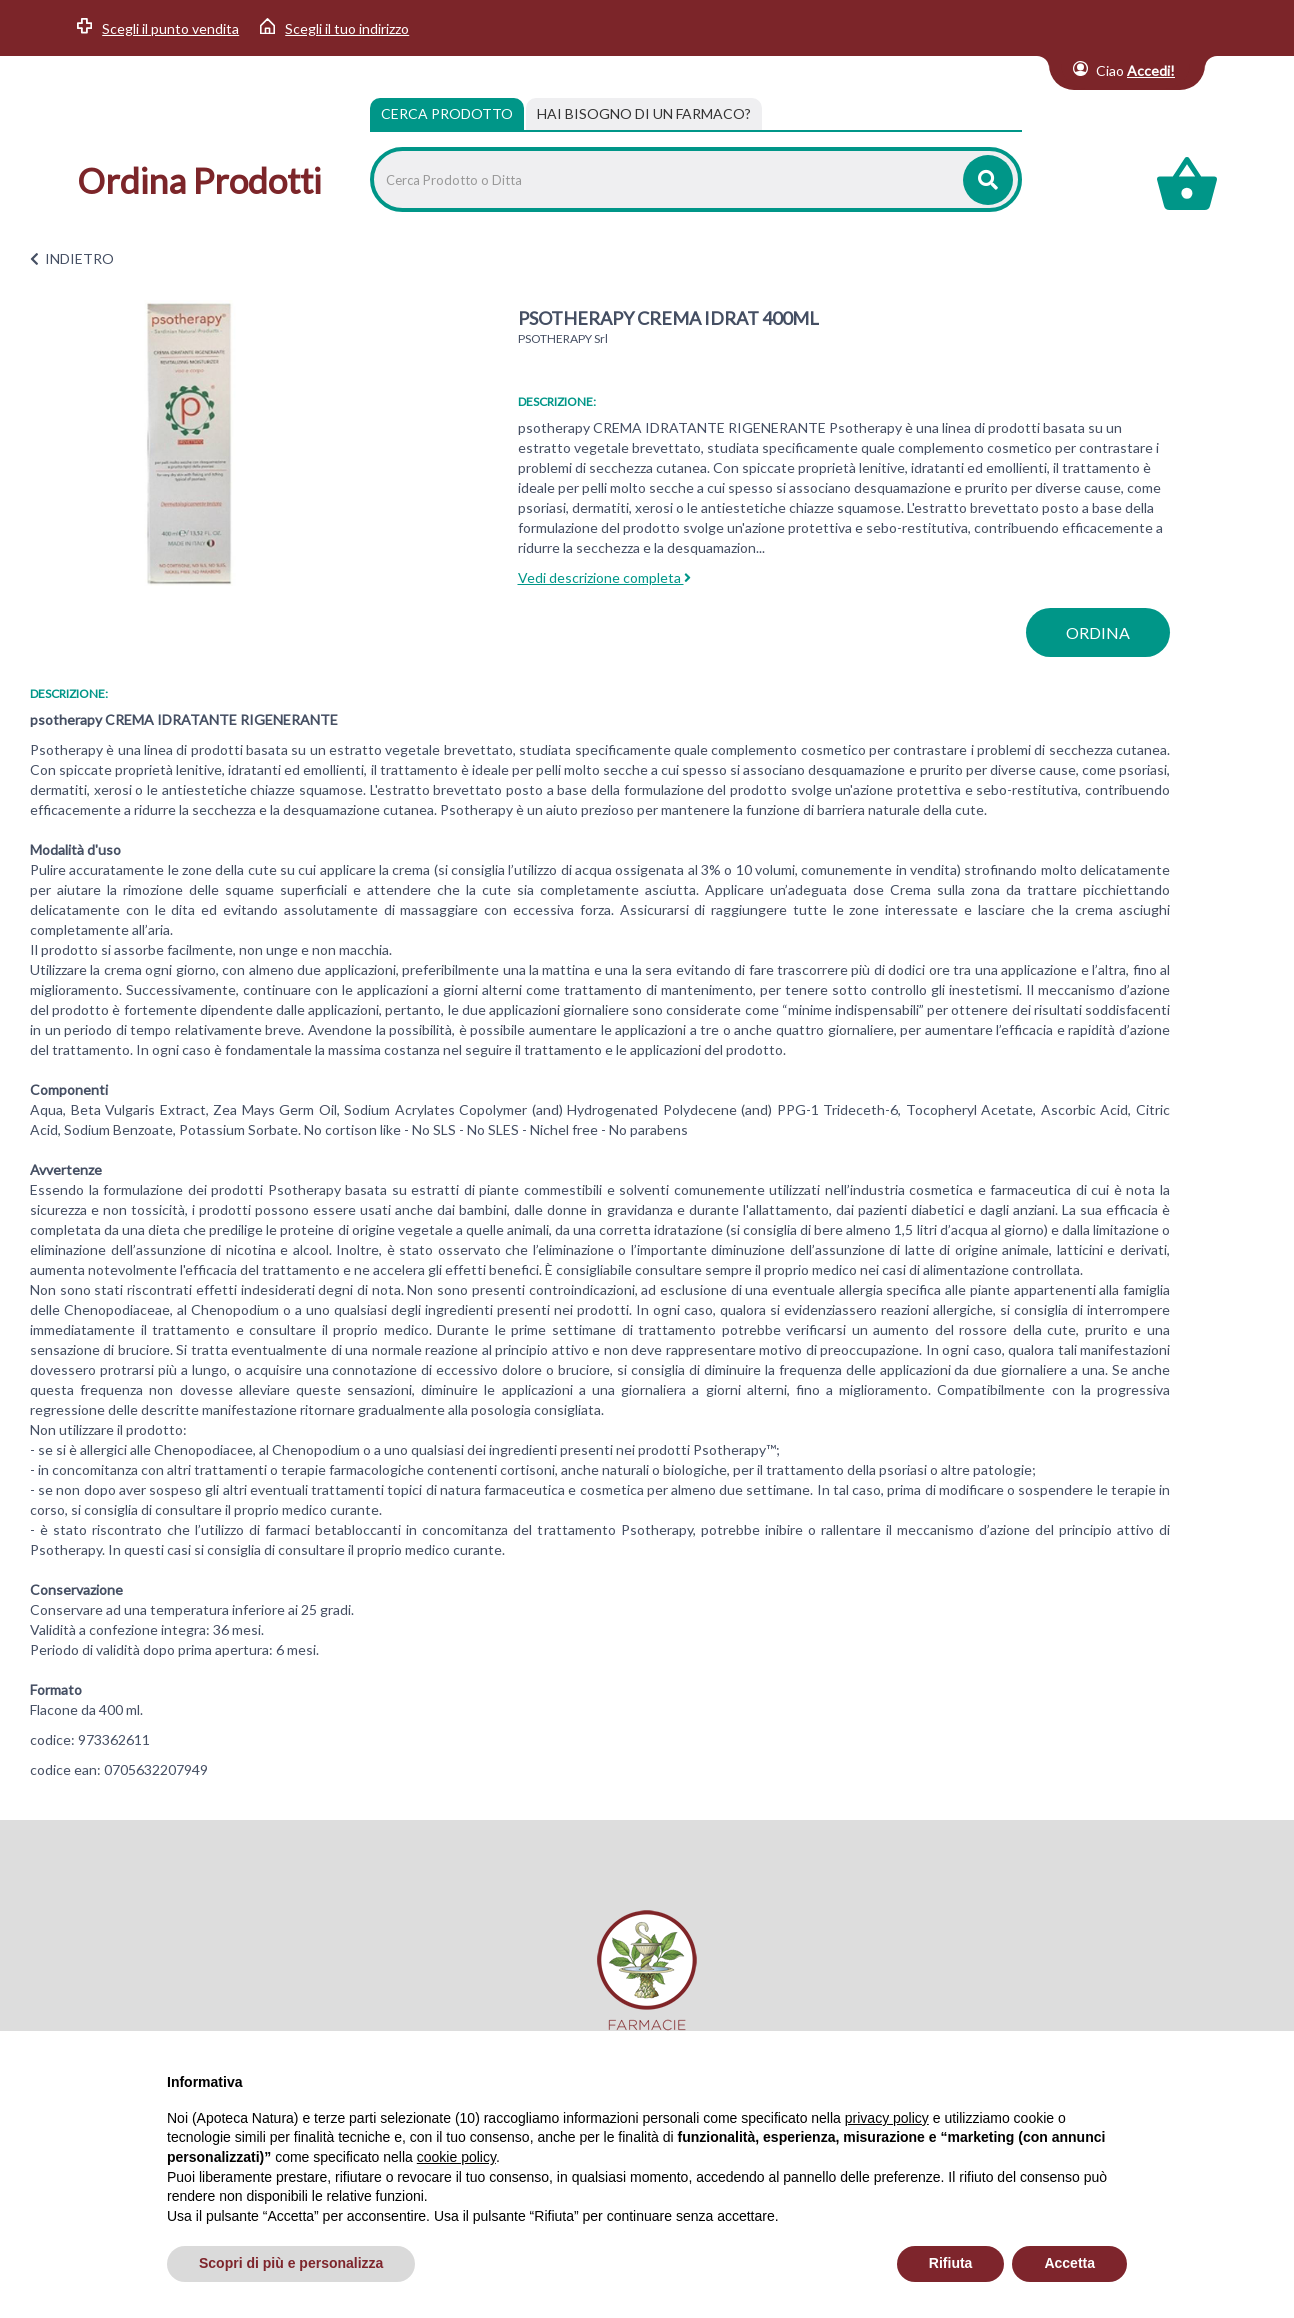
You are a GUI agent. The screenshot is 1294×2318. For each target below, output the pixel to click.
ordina (1098, 632)
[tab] (644, 114)
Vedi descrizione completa (604, 577)
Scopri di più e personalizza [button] (291, 2263)
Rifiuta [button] (951, 2263)
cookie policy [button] (456, 2157)
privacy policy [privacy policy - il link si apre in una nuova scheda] (887, 2118)
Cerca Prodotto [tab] (447, 113)
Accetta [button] (1069, 2263)
